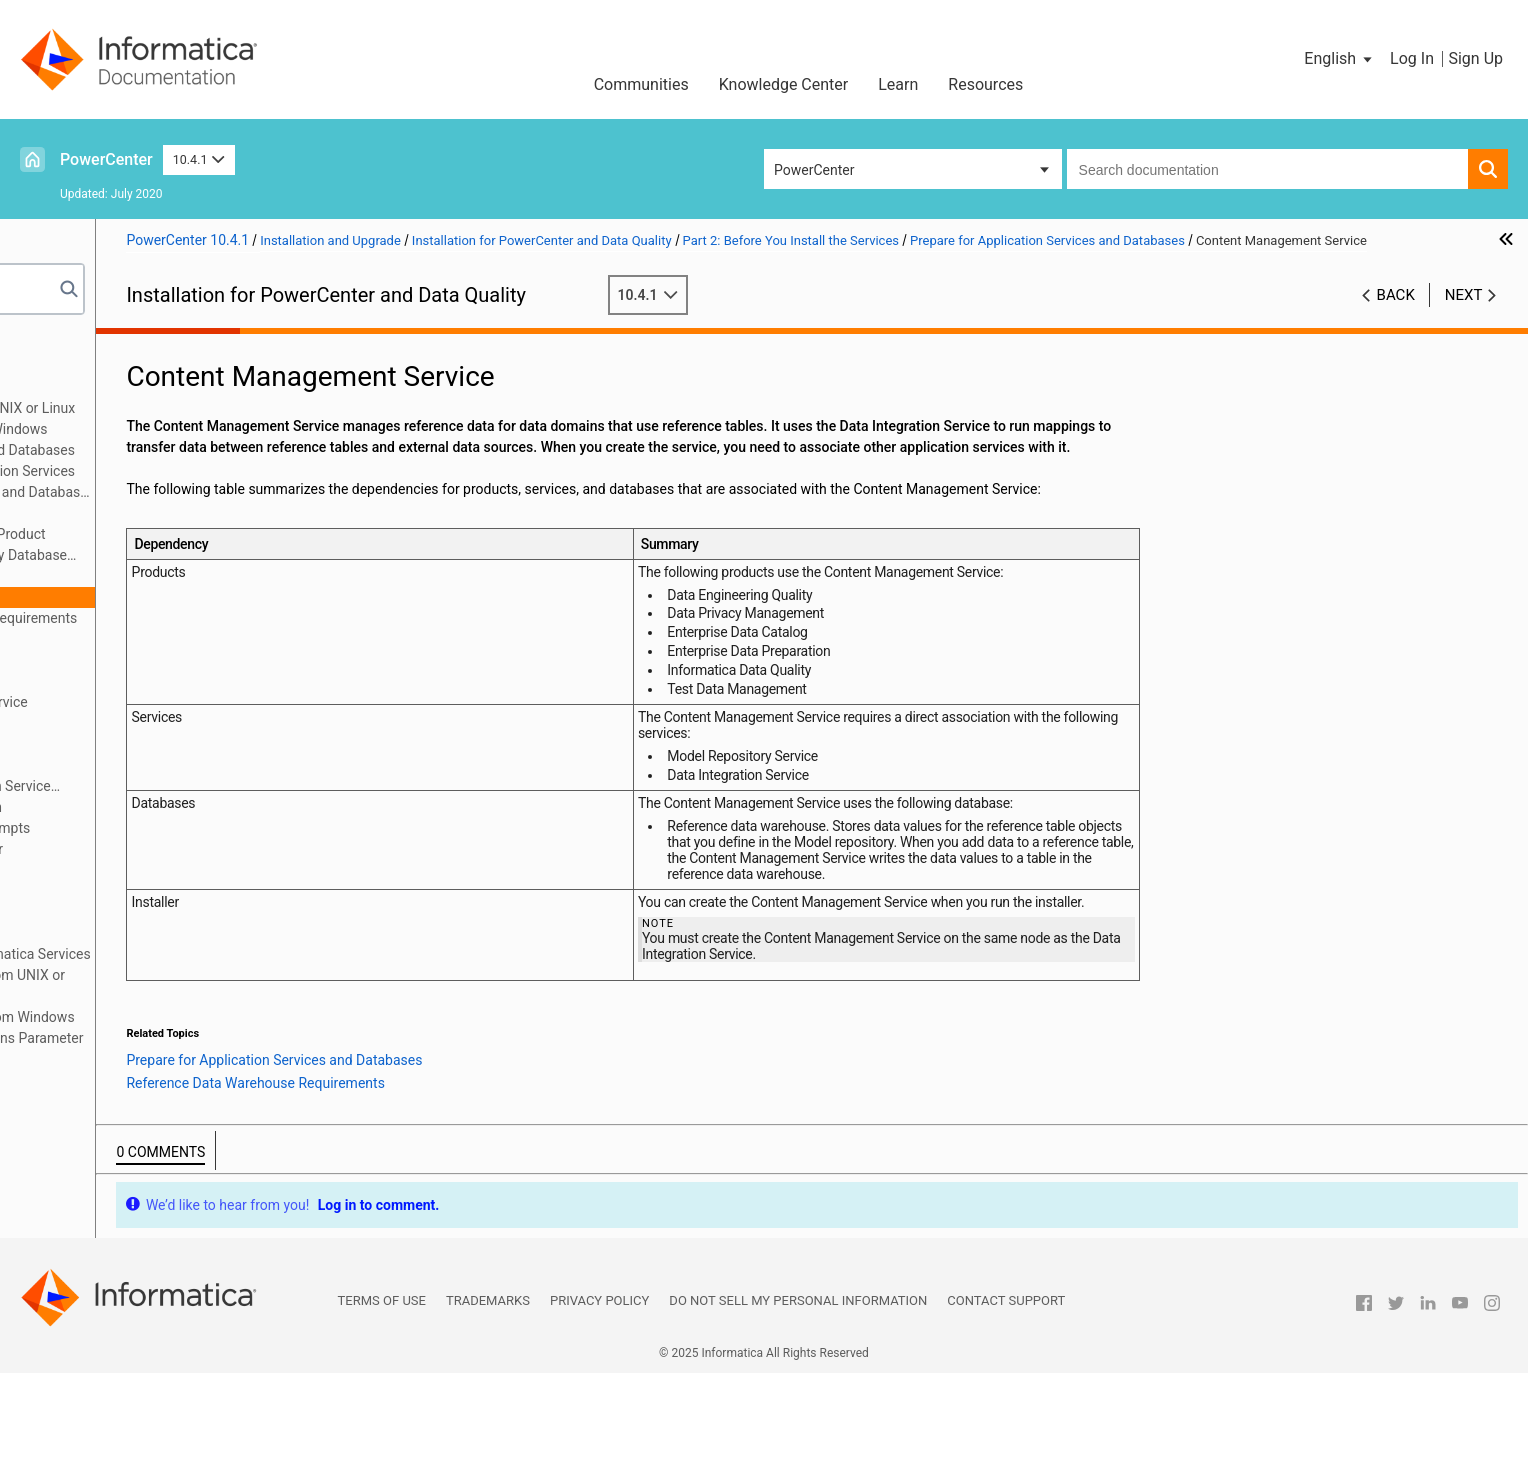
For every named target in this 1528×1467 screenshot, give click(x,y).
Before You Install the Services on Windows (198, 429)
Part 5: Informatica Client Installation (147, 912)
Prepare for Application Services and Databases (211, 450)
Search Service (130, 765)
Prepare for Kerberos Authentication (175, 807)
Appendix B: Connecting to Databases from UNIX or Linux (192, 985)
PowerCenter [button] (814, 170)
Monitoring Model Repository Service (198, 702)
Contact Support (1006, 1395)
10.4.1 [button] (199, 159)
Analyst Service (131, 576)
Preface (57, 345)
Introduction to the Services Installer (176, 849)
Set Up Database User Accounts (182, 513)
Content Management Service (176, 597)
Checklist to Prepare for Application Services (222, 471)
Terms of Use (382, 1395)
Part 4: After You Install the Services (144, 891)
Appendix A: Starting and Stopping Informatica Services (205, 954)
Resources (985, 84)
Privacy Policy (599, 1395)
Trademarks (488, 1395)
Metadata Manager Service (167, 660)
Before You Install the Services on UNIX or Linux (212, 408)
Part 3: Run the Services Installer (133, 870)
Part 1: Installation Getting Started (138, 366)
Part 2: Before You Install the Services (149, 387)
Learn (898, 84)
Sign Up (1475, 58)
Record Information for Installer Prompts (189, 828)
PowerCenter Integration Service (184, 723)
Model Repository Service (162, 681)
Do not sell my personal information (798, 1395)
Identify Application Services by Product (207, 534)
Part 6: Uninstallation (98, 933)
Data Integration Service (158, 639)
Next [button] (1464, 316)
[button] (1339, 59)
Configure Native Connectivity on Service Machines (200, 787)
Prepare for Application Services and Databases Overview (232, 492)
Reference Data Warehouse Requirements (233, 618)
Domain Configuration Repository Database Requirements (208, 556)
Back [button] (1396, 316)
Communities (641, 84)
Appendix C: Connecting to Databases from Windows (197, 1017)
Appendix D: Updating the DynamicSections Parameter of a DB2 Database (201, 1048)
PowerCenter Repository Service (183, 744)
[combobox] (1267, 169)
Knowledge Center (784, 84)
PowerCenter (106, 159)
